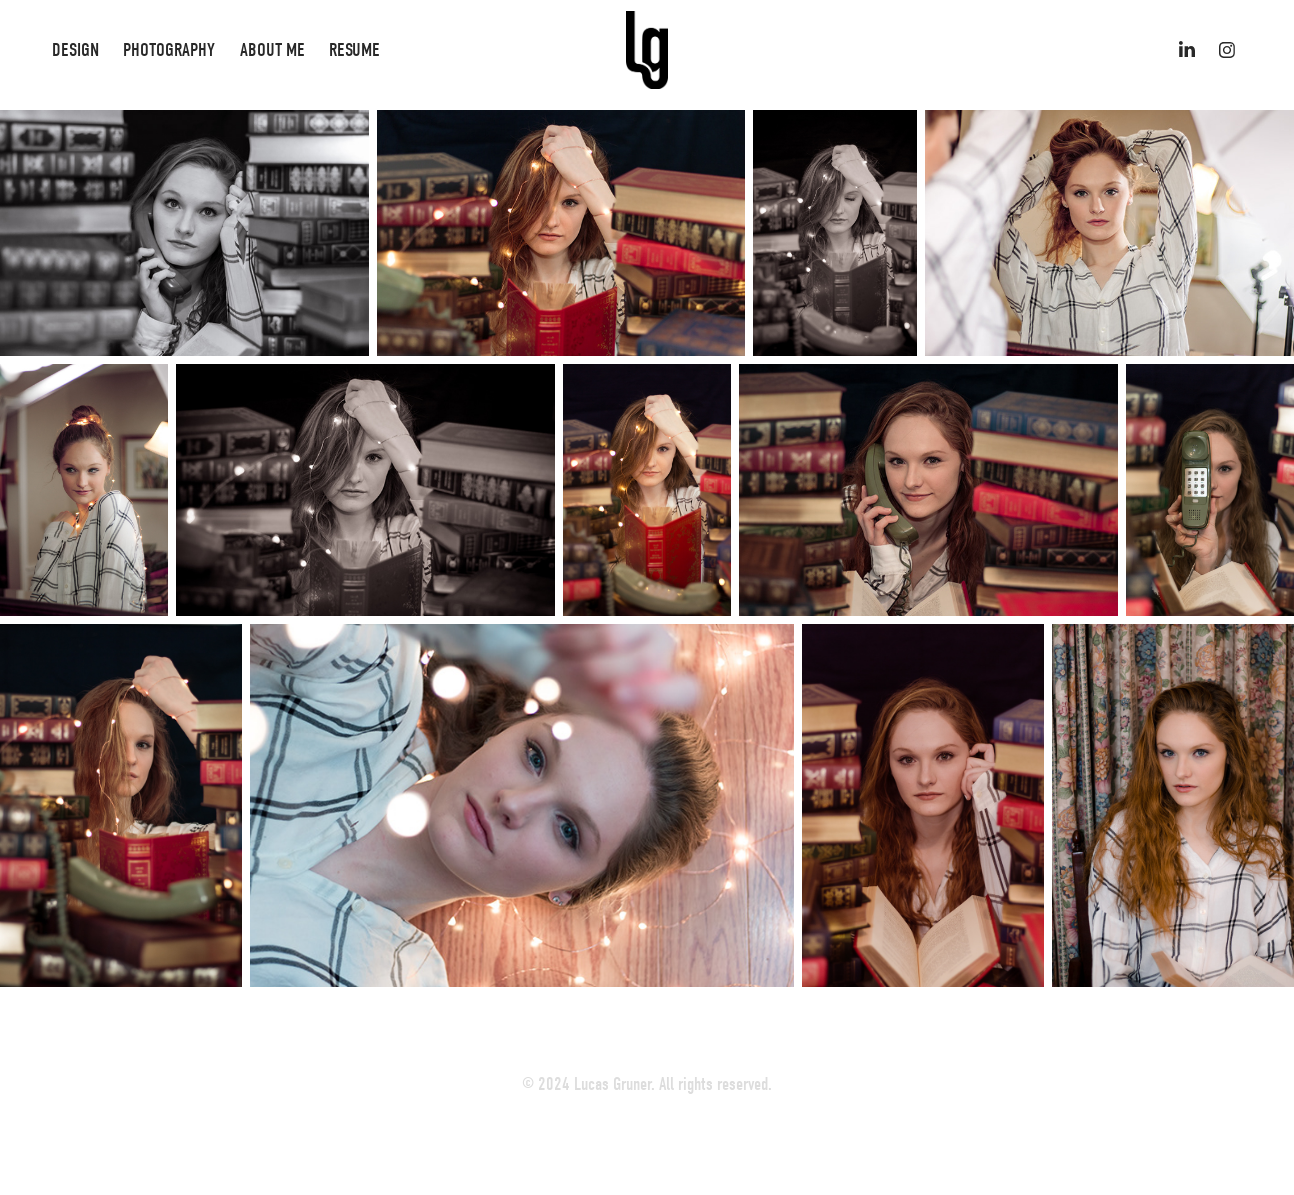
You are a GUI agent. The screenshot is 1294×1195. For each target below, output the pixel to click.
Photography (169, 50)
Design (75, 50)
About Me (272, 50)
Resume (354, 50)
